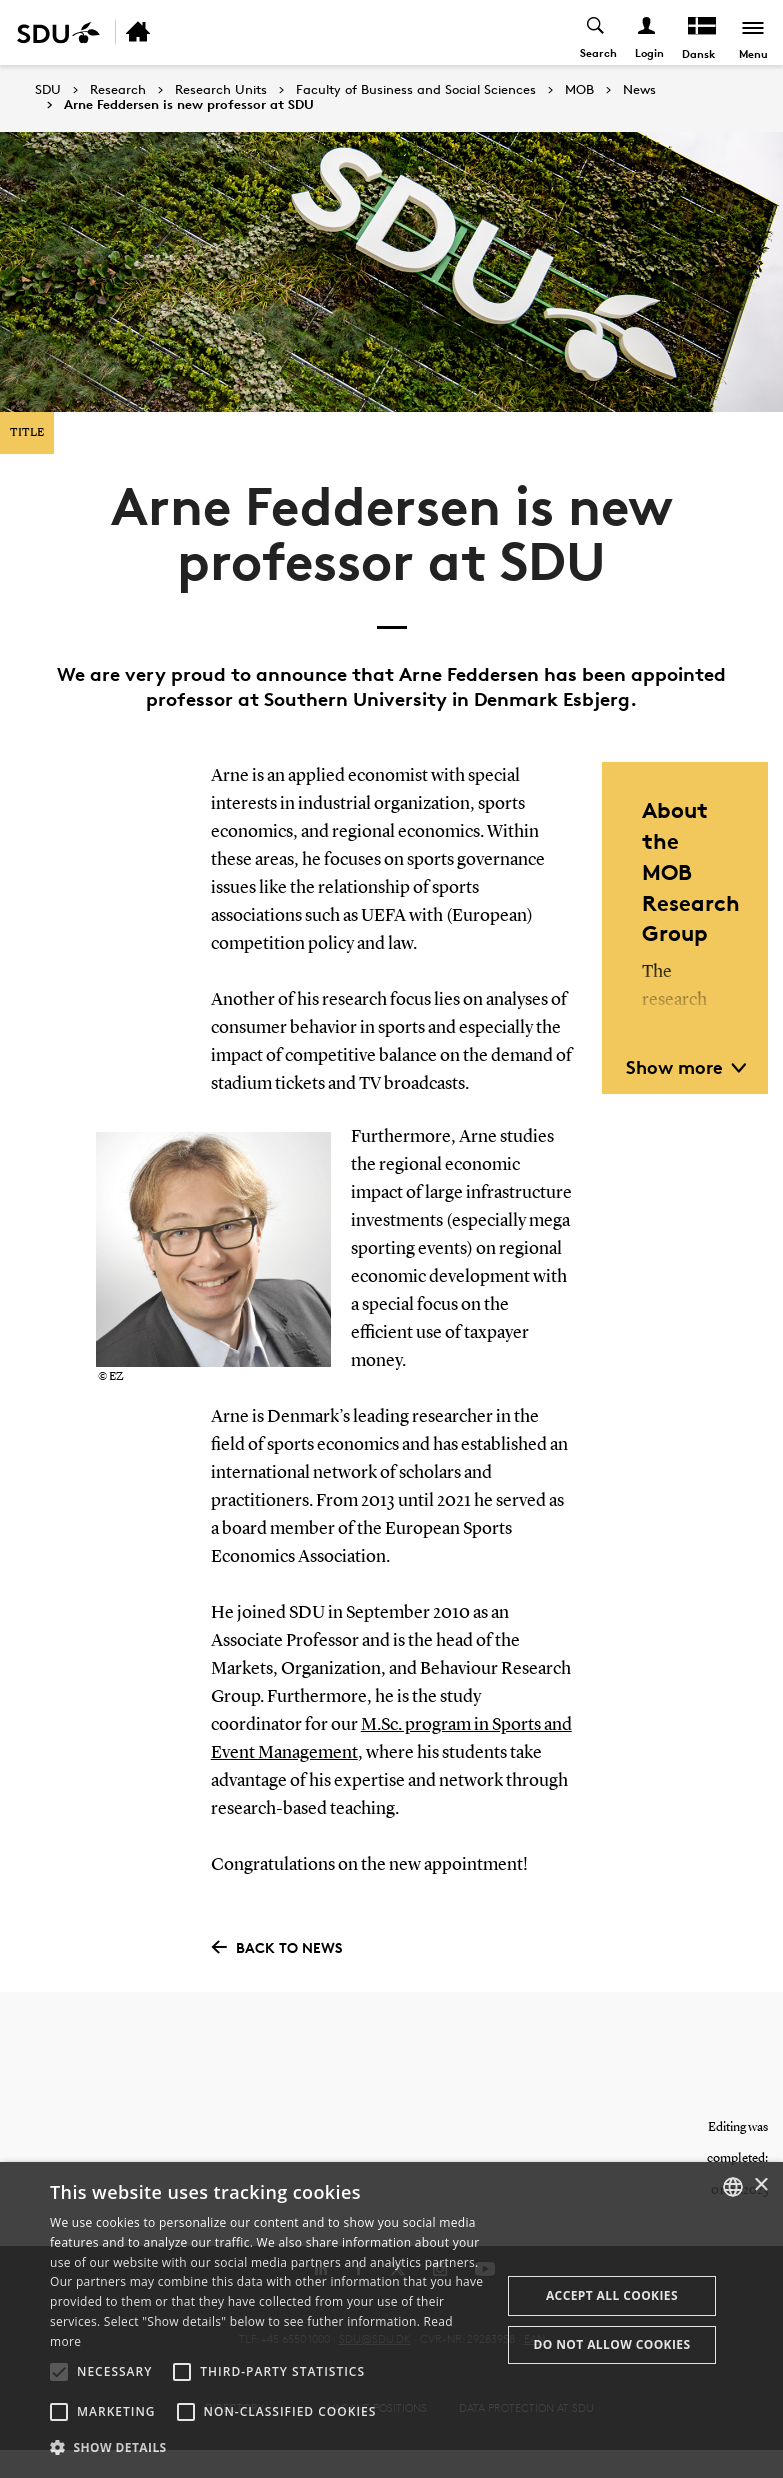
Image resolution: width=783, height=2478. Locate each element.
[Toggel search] (596, 32)
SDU (48, 89)
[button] (59, 2372)
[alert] (391, 2320)
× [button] (760, 2185)
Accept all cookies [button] (612, 2295)
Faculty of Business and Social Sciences (416, 90)
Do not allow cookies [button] (611, 2344)
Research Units (221, 90)
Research (118, 90)
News (639, 90)
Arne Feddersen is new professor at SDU (189, 105)
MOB (579, 90)
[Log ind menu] (647, 32)
